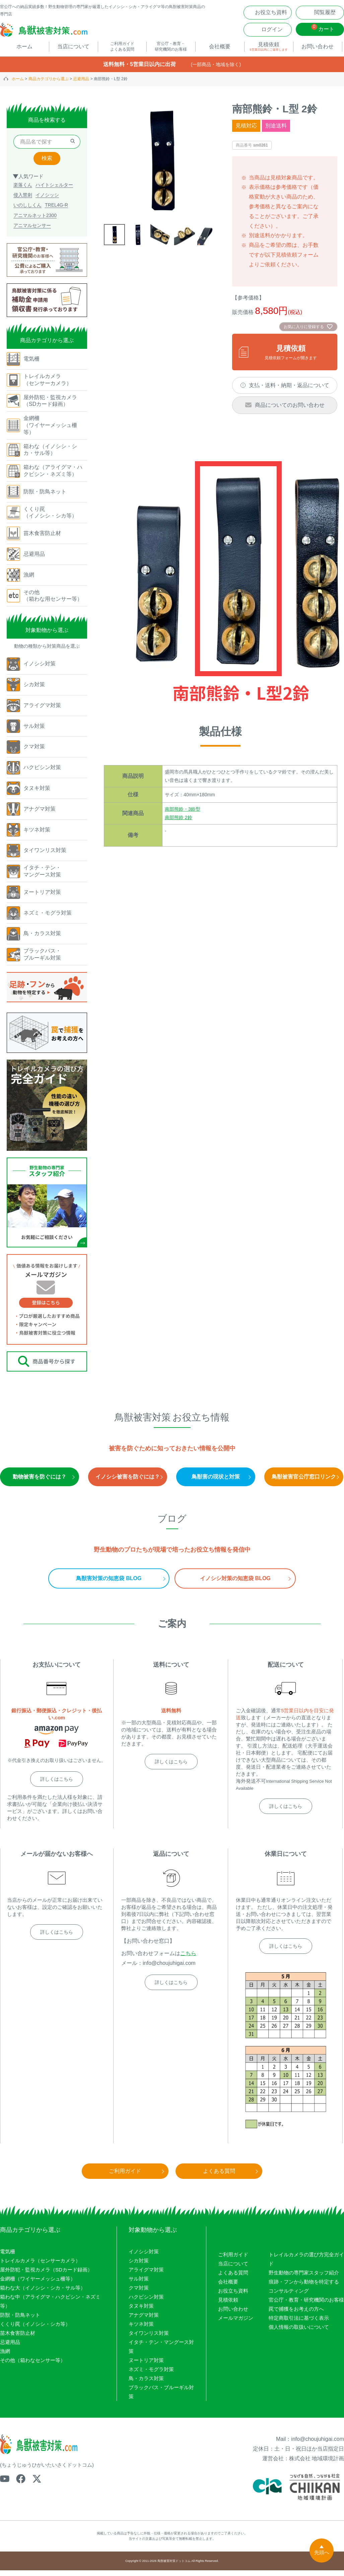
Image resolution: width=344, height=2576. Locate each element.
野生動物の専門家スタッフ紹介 (304, 2278)
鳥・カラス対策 (146, 2384)
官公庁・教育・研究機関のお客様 (306, 2305)
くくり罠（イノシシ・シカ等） (35, 2330)
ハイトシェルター (54, 190)
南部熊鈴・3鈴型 (182, 814)
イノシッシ (47, 200)
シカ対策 (139, 2266)
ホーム (18, 84)
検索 (47, 164)
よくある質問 (233, 2278)
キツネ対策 (141, 2330)
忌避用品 (81, 84)
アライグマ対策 (146, 2275)
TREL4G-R (56, 211)
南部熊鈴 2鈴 (178, 823)
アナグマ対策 (144, 2321)
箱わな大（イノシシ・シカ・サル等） (42, 2294)
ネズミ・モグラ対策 (151, 2375)
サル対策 (139, 2285)
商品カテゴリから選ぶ (48, 84)
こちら (188, 1959)
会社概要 (228, 2287)
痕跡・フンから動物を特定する (304, 2287)
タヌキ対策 (141, 2312)
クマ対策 (139, 2294)
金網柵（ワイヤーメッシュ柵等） (37, 2285)
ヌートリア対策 (146, 2366)
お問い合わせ (233, 2314)
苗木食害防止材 (17, 2339)
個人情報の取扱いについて (299, 2333)
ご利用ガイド (233, 2260)
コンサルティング (289, 2296)
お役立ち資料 (233, 2296)
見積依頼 (228, 2305)
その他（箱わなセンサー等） (32, 2366)
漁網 (5, 2357)
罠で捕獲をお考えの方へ (296, 2314)
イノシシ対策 (144, 2257)
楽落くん (22, 190)
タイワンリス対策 (149, 2339)
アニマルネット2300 (35, 221)
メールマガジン (235, 2323)
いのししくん (27, 211)
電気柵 (7, 2257)
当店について (233, 2269)
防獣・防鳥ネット (20, 2321)
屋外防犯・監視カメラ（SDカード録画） (46, 2275)
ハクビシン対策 (146, 2303)
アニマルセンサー (32, 231)
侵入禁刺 (22, 200)
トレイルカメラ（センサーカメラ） (40, 2266)
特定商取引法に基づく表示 (299, 2323)
